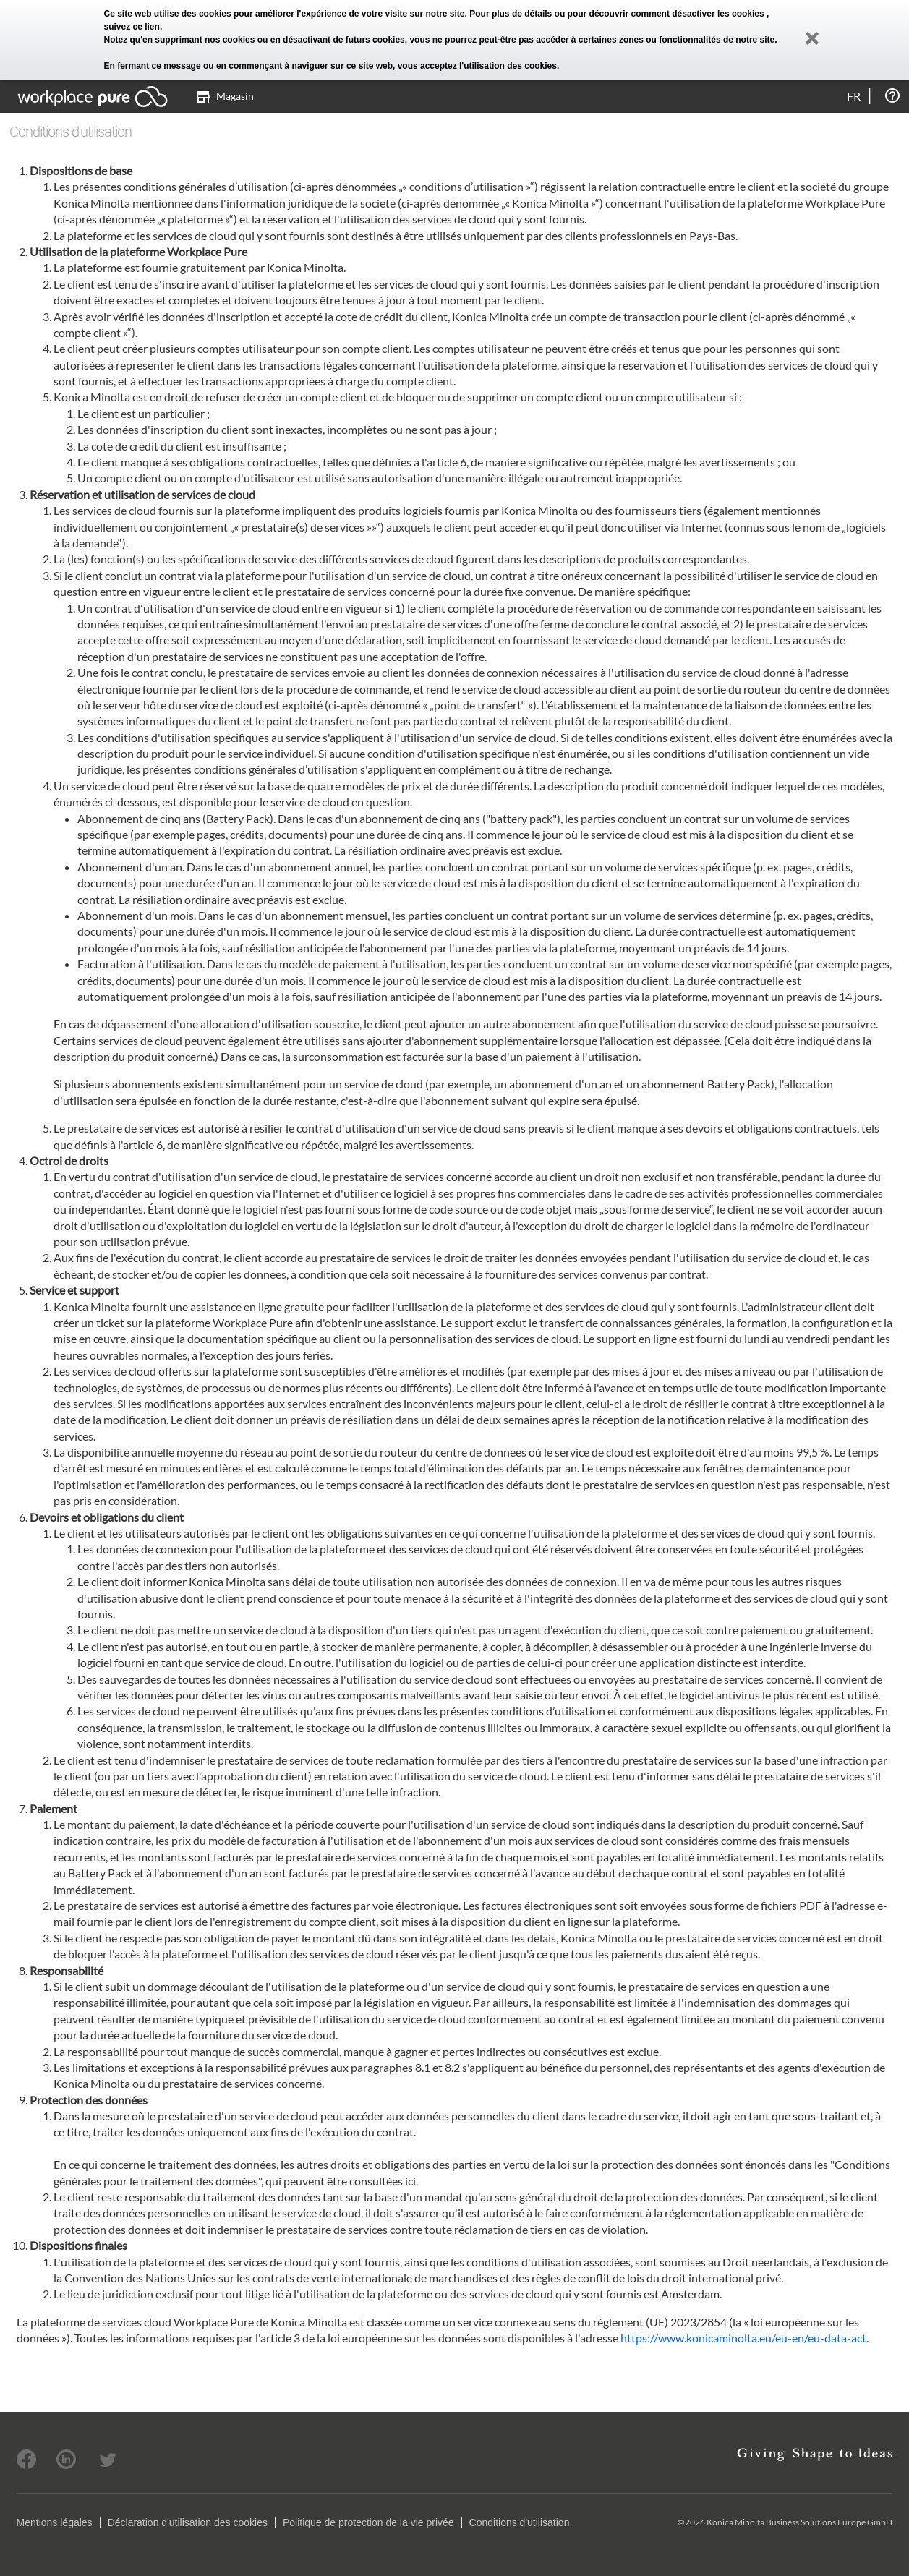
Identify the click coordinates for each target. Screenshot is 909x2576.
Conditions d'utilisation (519, 2522)
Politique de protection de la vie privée (368, 2522)
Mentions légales (55, 2522)
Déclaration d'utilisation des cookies (188, 2522)
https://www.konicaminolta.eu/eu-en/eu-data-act (743, 2338)
